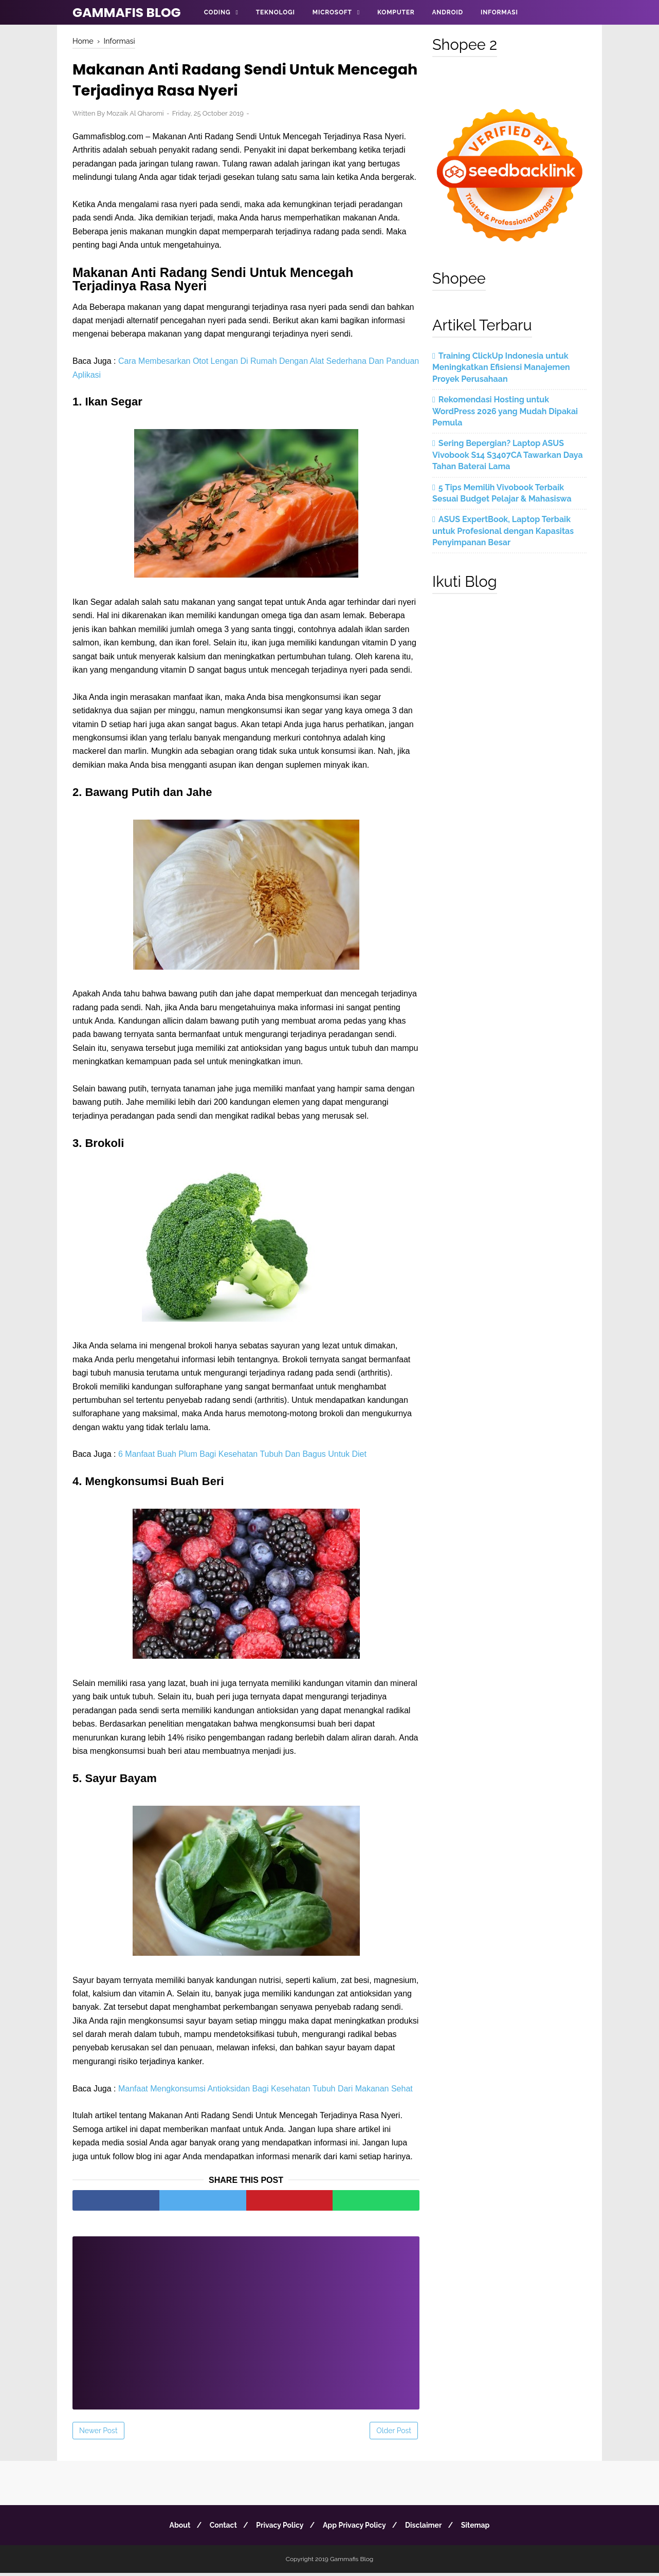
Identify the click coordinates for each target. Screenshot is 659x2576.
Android (447, 12)
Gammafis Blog (126, 13)
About (172, 2528)
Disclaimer (428, 2528)
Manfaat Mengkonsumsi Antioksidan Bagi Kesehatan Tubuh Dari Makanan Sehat (265, 2091)
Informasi (499, 12)
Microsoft (332, 12)
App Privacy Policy (356, 2528)
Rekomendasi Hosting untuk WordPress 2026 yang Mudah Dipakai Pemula (505, 411)
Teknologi (275, 12)
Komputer (395, 12)
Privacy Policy (278, 2528)
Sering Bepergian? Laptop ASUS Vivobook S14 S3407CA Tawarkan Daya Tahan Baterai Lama (507, 454)
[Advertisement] (246, 2319)
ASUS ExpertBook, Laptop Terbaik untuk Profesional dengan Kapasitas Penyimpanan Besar (503, 530)
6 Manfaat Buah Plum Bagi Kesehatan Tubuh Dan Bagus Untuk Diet (242, 1457)
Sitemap (482, 2528)
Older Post (393, 2434)
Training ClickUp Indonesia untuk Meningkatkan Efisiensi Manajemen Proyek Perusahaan (501, 367)
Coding (217, 12)
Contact (218, 2528)
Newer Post (98, 2434)
